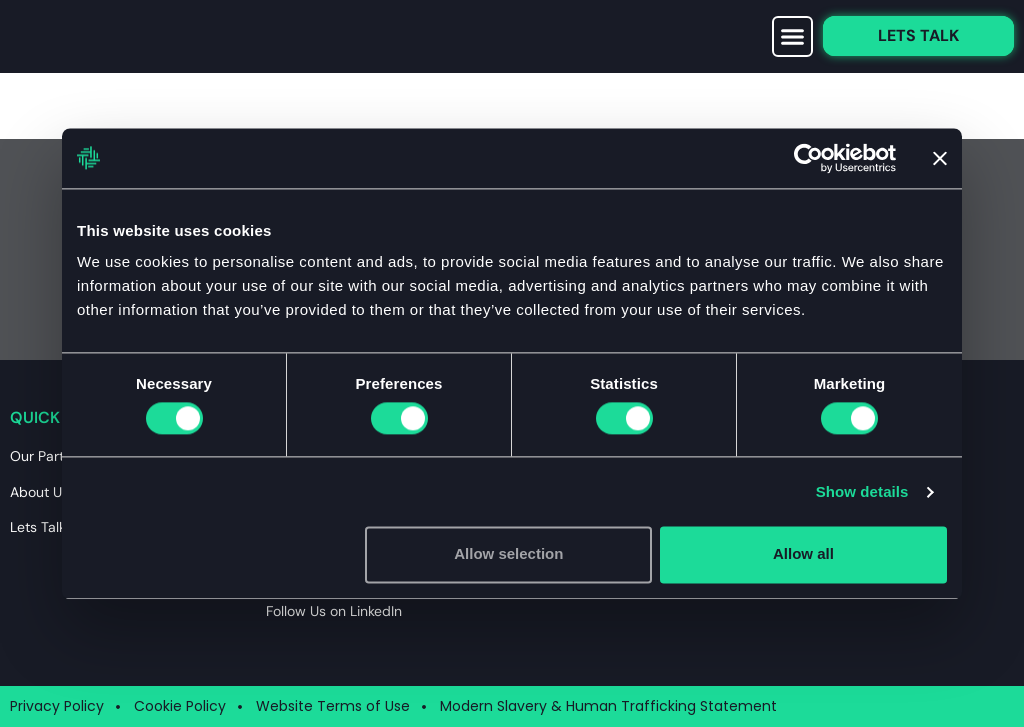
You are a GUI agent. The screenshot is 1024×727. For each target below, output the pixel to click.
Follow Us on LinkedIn (334, 611)
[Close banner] (940, 158)
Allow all (803, 554)
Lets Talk (38, 527)
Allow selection (508, 554)
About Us (39, 492)
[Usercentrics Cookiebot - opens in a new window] (808, 158)
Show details (862, 491)
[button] (793, 37)
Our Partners (51, 456)
